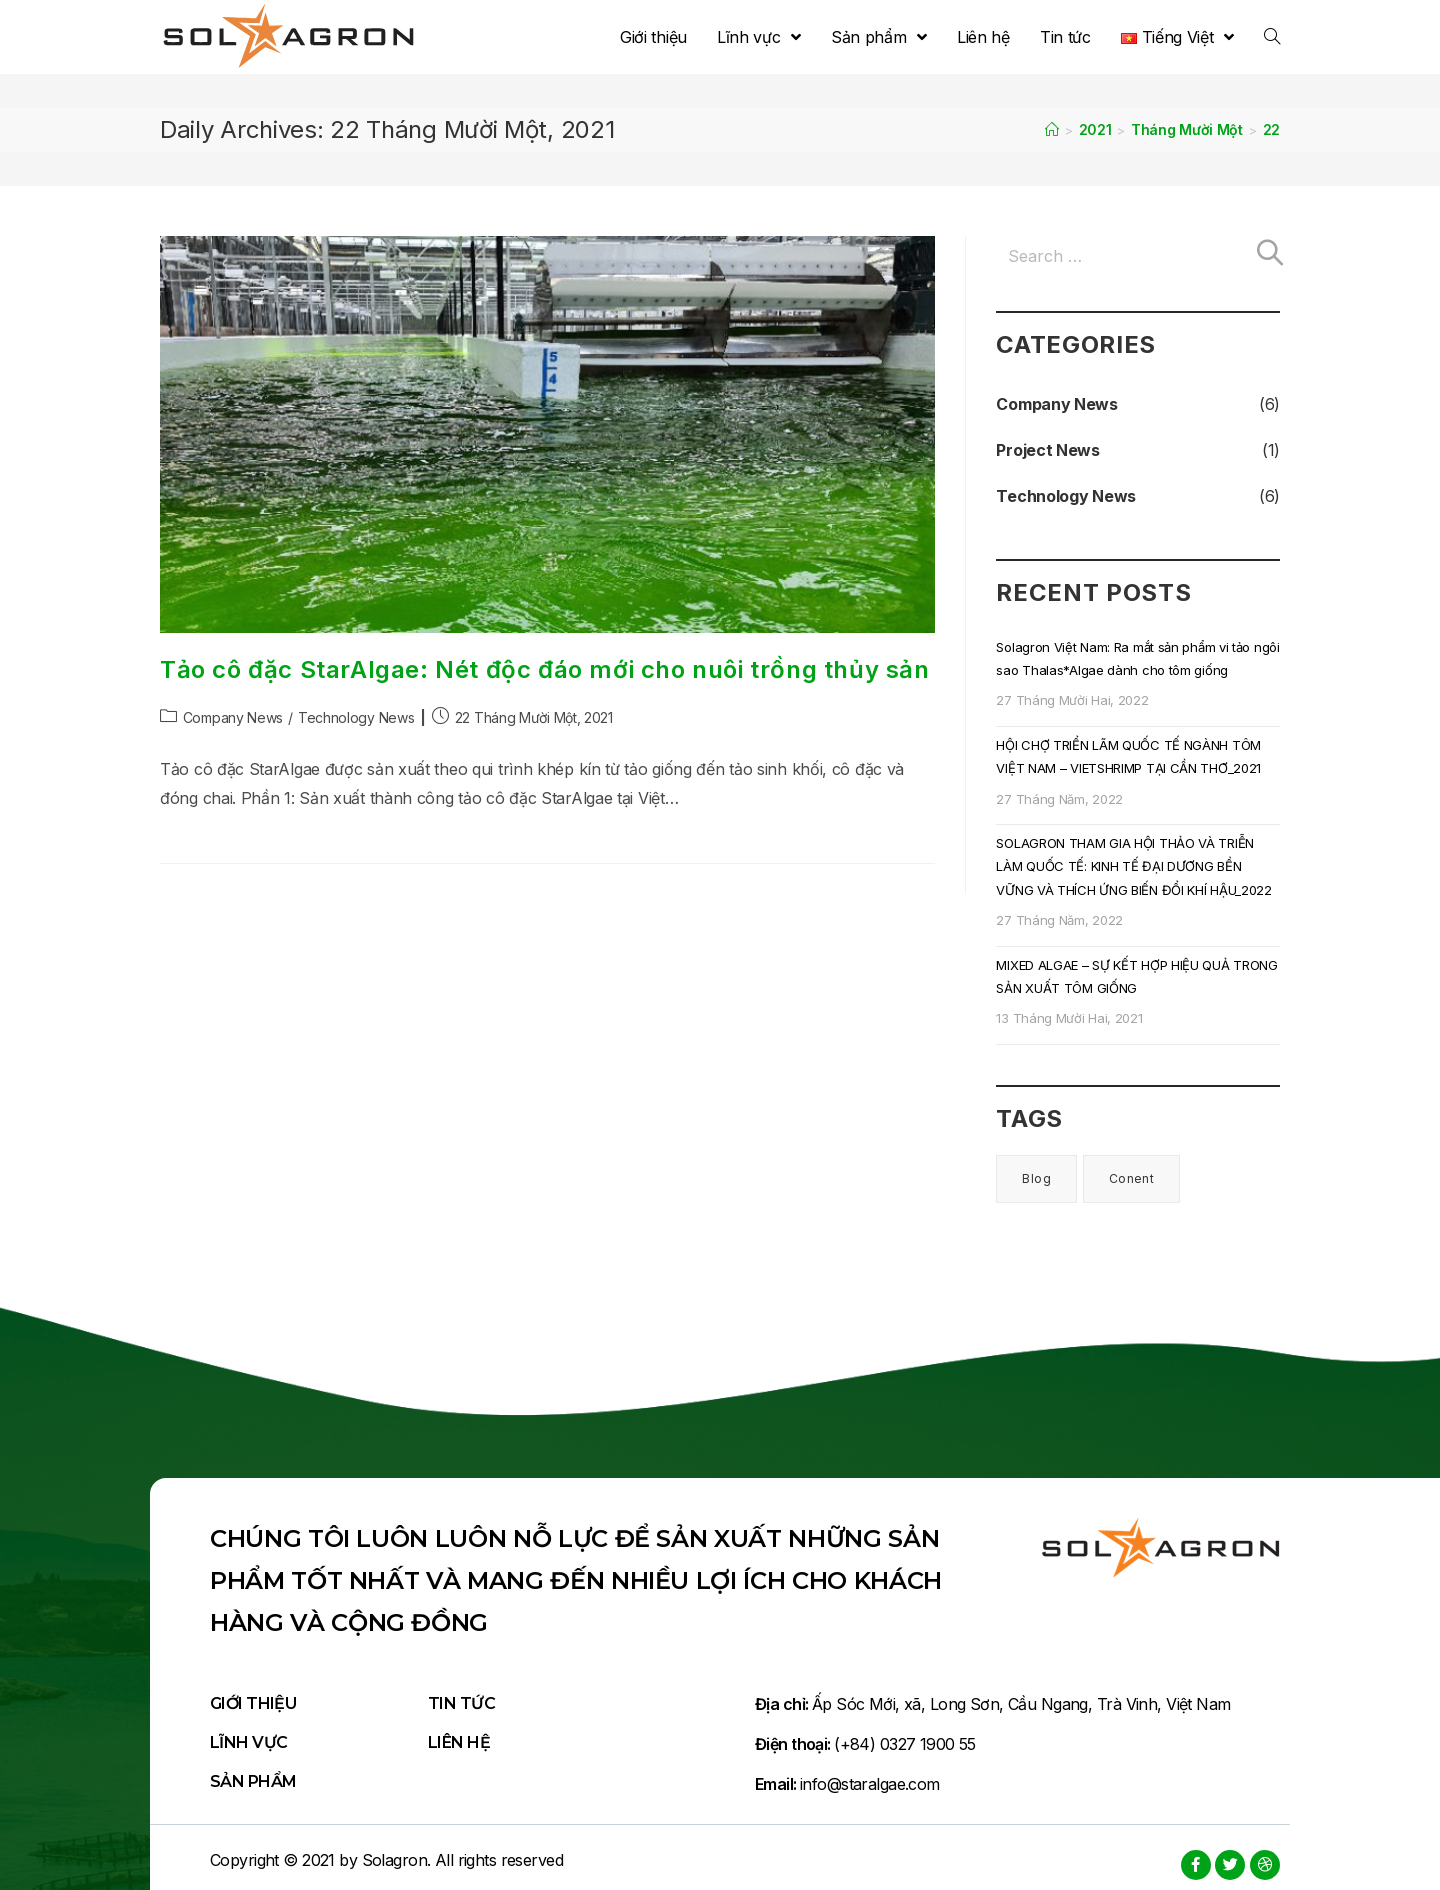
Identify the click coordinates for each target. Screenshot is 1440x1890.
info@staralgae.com (870, 1784)
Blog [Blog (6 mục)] (1036, 1178)
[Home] (1052, 129)
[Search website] (1272, 37)
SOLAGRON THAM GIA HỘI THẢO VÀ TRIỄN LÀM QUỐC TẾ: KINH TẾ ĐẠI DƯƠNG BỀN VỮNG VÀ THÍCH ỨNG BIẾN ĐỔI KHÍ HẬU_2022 (1133, 866)
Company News (233, 717)
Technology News (356, 717)
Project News (1047, 450)
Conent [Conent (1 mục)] (1131, 1178)
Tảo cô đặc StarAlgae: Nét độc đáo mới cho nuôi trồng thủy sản (545, 669)
